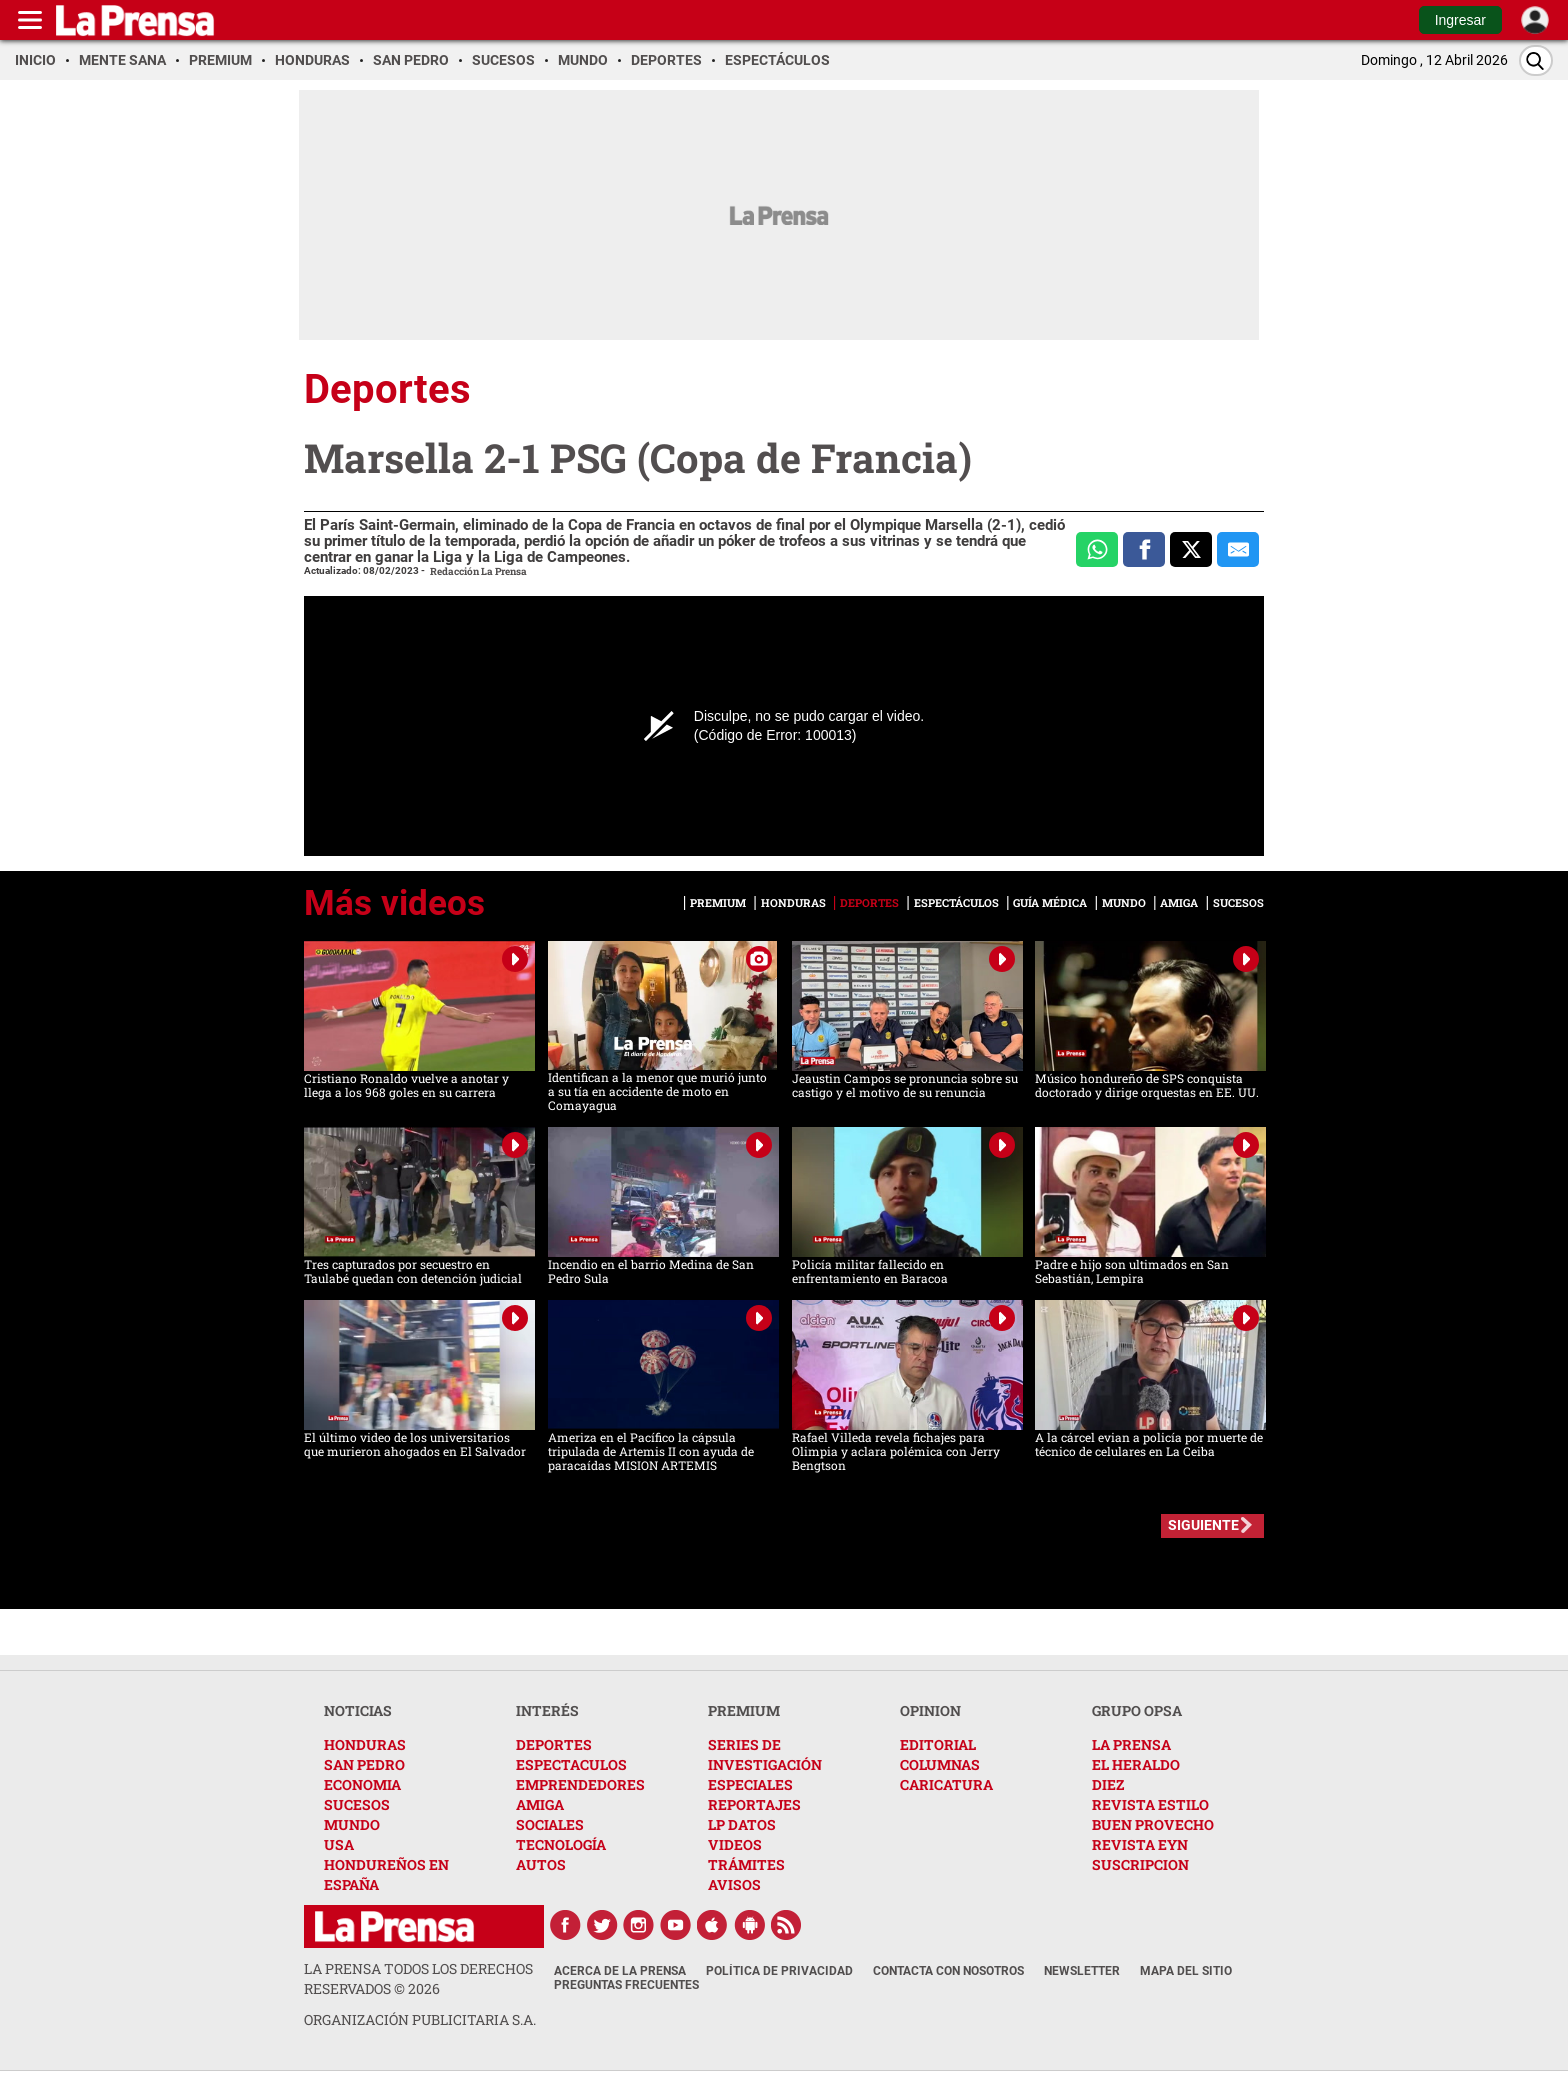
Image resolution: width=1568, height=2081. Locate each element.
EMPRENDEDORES (580, 1784)
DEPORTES (554, 1744)
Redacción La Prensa (478, 571)
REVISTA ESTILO (1150, 1804)
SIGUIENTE (1203, 1525)
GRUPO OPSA (1137, 1710)
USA (339, 1844)
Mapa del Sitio (1186, 1971)
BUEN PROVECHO (1153, 1824)
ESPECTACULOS (571, 1764)
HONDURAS (365, 1744)
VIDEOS (735, 1844)
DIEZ (1108, 1784)
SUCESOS (357, 1804)
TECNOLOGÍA (561, 1844)
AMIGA (540, 1804)
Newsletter (1082, 1971)
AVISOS (734, 1884)
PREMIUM (744, 1710)
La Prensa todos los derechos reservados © (418, 1978)
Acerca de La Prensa (620, 1971)
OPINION (930, 1710)
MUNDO (352, 1824)
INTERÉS (547, 1710)
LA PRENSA (1131, 1744)
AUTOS (541, 1864)
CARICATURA (946, 1784)
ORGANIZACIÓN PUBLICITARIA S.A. (420, 2019)
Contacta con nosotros (948, 1971)
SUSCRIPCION (1140, 1864)
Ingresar (1460, 20)
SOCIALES (550, 1824)
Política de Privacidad (779, 1971)
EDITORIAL (938, 1744)
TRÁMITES (746, 1864)
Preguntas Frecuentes (626, 1985)
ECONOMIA (362, 1784)
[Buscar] (1536, 60)
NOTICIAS (358, 1710)
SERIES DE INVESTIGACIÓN (765, 1754)
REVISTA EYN (1140, 1844)
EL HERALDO (1136, 1764)
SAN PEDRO (364, 1764)
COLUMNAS (940, 1764)
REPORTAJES (754, 1804)
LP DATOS (742, 1824)
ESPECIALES (750, 1784)
